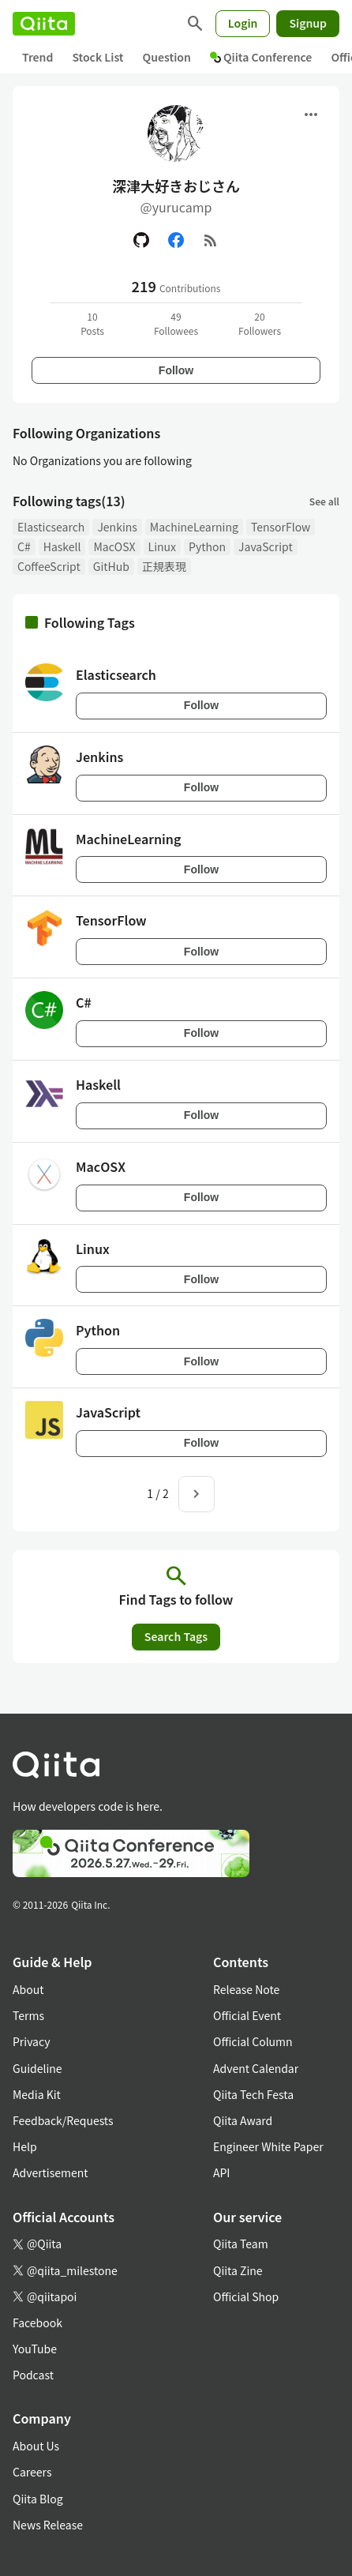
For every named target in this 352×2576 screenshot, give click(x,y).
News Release (48, 2525)
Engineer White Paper (268, 2146)
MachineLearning (194, 527)
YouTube (35, 2348)
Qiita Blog (38, 2499)
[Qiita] (44, 24)
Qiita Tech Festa (253, 2094)
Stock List (97, 57)
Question (167, 57)
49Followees (176, 323)
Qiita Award (242, 2120)
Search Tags (176, 1636)
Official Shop (246, 2296)
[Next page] (196, 1494)
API (221, 2172)
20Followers (259, 323)
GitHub (111, 566)
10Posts (92, 323)
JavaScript (265, 546)
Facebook (37, 2322)
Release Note (246, 1989)
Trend (37, 57)
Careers (32, 2472)
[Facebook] (176, 240)
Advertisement (50, 2172)
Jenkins (117, 527)
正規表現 (164, 566)
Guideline (37, 2068)
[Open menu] (311, 114)
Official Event (247, 2015)
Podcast (33, 2375)
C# (24, 546)
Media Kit (37, 2094)
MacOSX (114, 546)
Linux (162, 546)
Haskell (62, 546)
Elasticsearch (50, 527)
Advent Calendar (255, 2068)
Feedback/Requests (63, 2120)
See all (324, 501)
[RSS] (210, 240)
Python (207, 546)
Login (243, 23)
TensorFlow (280, 527)
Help (25, 2146)
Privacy (31, 2041)
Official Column (253, 2041)
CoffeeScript (49, 566)
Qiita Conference (261, 57)
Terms (28, 2015)
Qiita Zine (238, 2270)
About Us (36, 2446)
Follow (176, 370)
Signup (308, 23)
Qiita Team (240, 2243)
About (28, 1989)
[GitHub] (141, 240)
